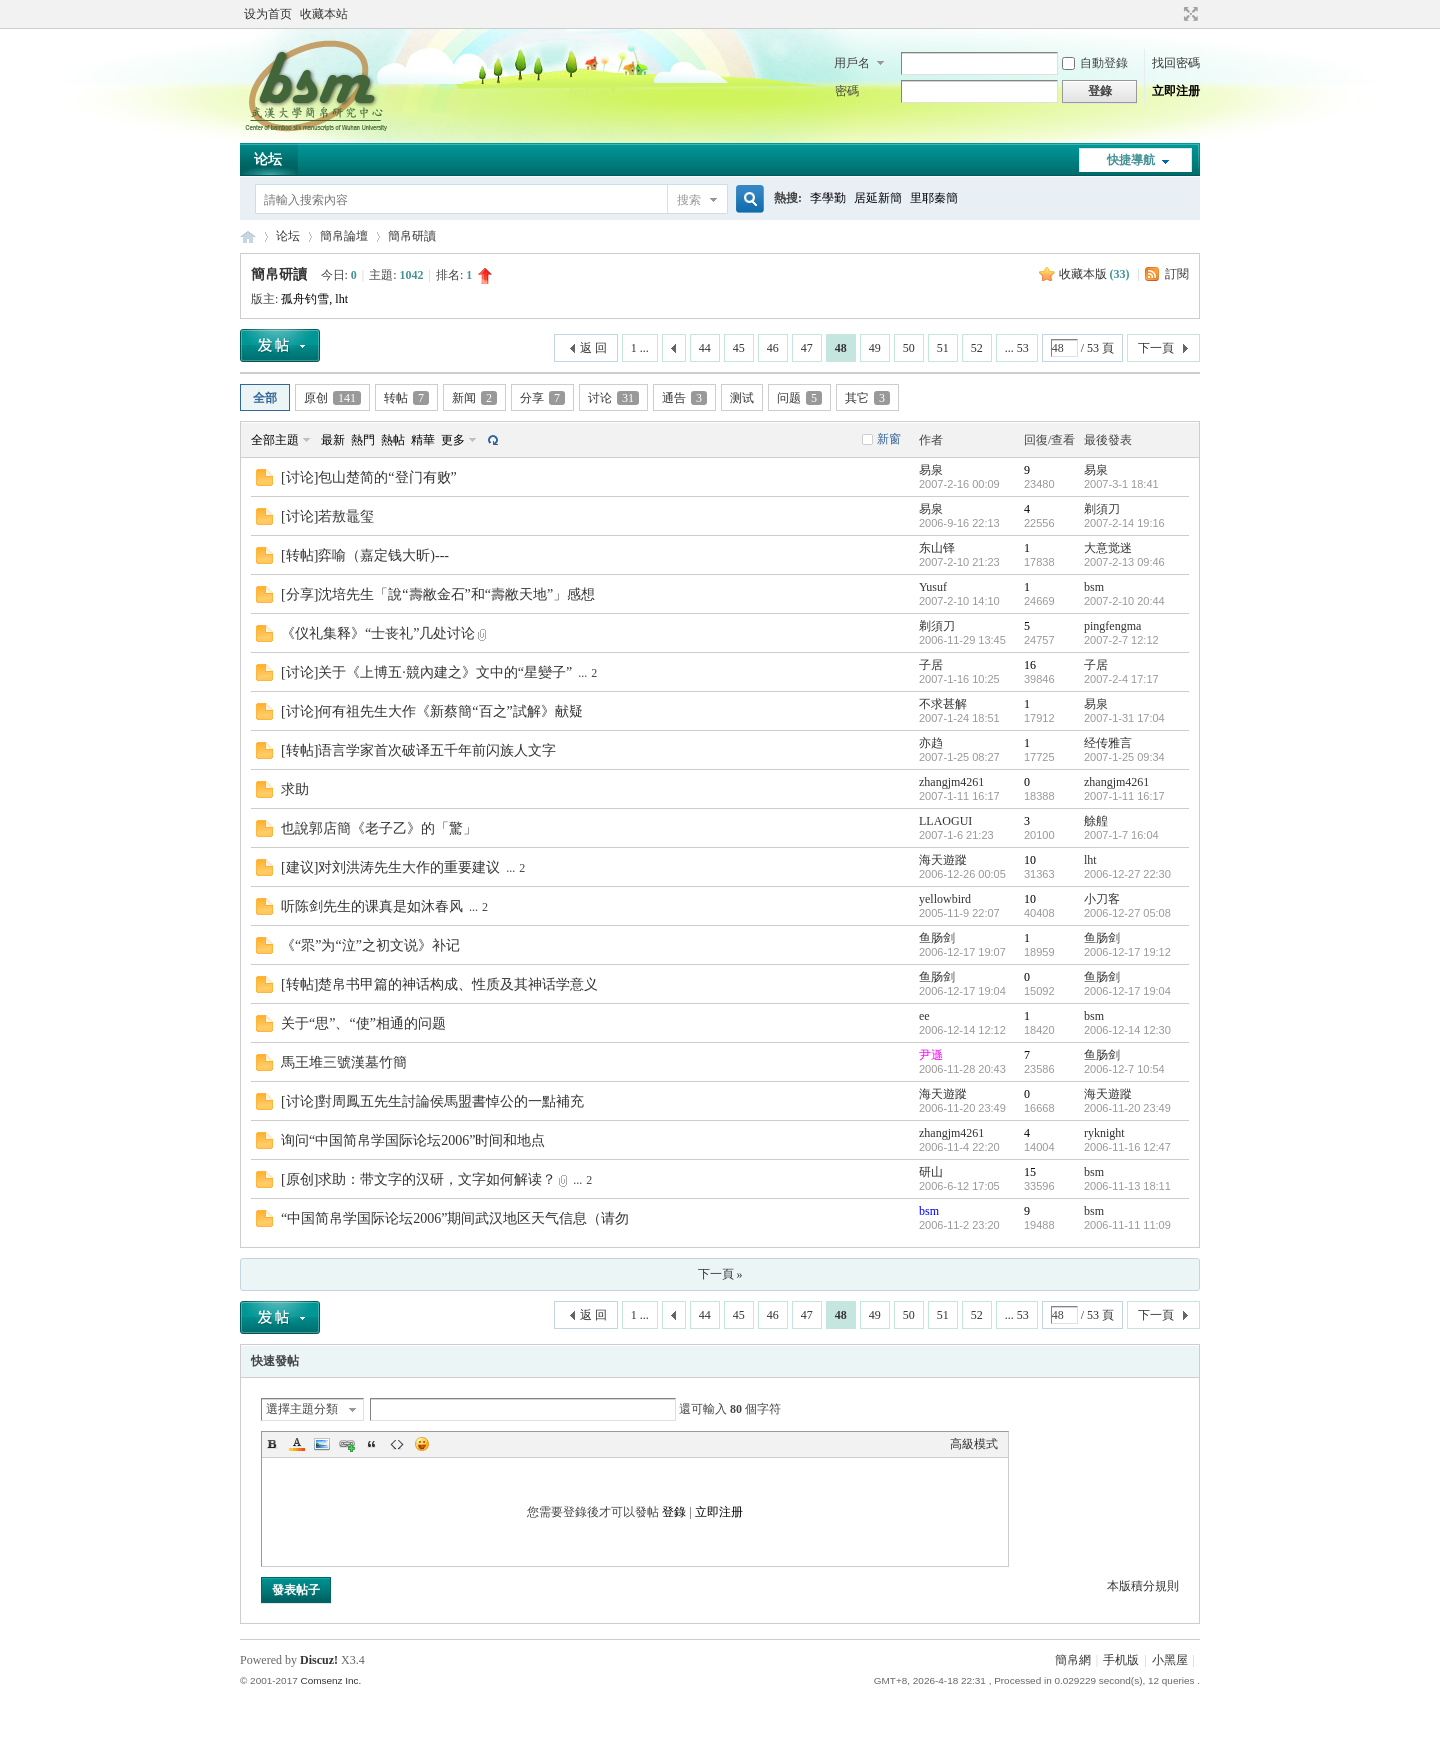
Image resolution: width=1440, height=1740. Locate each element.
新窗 (889, 439)
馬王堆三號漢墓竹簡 (344, 1062)
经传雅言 (1108, 743)
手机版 (1121, 1660)
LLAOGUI (945, 821)
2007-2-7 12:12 (1121, 640)
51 (943, 348)
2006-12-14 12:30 (1127, 1030)
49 (875, 348)
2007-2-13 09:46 (1124, 562)
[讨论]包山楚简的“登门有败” (369, 477)
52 (977, 348)
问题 (799, 398)
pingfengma (1112, 626)
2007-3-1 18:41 (1121, 484)
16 (1030, 665)
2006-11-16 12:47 (1127, 1147)
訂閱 (1177, 274)
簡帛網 (1073, 1660)
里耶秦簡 (934, 198)
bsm (1094, 587)
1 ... (640, 348)
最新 (333, 440)
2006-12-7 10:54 (1124, 1069)
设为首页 (268, 14)
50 (909, 348)
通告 (684, 398)
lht (341, 299)
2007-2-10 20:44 (1124, 601)
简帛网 (248, 236)
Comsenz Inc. (330, 1680)
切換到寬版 (1188, 14)
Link (347, 1444)
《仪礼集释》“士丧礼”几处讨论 (378, 633)
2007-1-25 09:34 (1124, 757)
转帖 (406, 398)
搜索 (689, 200)
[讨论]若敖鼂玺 (327, 516)
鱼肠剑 (937, 938)
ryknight (1104, 1133)
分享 (542, 398)
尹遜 (931, 1055)
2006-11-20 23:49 (1127, 1108)
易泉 (931, 470)
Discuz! (319, 1660)
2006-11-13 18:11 (1127, 1186)
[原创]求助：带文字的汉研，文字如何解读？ (418, 1179)
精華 (423, 440)
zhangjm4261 (951, 782)
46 (773, 348)
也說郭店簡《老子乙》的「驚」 (379, 828)
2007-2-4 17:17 (1121, 679)
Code (397, 1444)
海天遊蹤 (943, 860)
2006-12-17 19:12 (1127, 952)
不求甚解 (943, 704)
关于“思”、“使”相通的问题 (363, 1023)
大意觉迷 (1108, 548)
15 (1030, 1172)
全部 (265, 398)
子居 (931, 665)
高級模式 (974, 1444)
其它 (867, 398)
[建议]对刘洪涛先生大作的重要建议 (390, 867)
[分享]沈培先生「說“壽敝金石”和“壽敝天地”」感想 (438, 594)
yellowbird (945, 899)
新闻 (474, 398)
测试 (742, 398)
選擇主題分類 (302, 1409)
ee (924, 1016)
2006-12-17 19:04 (1127, 991)
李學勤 (828, 198)
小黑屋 (1170, 1660)
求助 (295, 789)
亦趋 (931, 743)
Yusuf (933, 587)
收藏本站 (324, 14)
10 (1030, 860)
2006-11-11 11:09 (1127, 1225)
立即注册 (1176, 91)
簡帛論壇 (344, 236)
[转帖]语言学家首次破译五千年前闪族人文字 (418, 750)
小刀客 (1102, 899)
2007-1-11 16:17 (1124, 796)
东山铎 (937, 548)
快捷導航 (1131, 160)
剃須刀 (1102, 509)
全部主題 (275, 440)
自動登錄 (1095, 63)
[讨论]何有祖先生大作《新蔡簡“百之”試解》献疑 (432, 711)
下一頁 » (720, 1274)
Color (297, 1444)
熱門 (363, 440)
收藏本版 (1094, 274)
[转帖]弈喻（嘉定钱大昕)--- (365, 555)
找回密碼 (1176, 63)
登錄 (674, 1512)
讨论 (613, 398)
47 (807, 348)
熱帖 (393, 440)
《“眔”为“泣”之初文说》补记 (370, 945)
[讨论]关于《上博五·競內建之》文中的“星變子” (426, 672)
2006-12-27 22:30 (1127, 874)
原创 (332, 398)
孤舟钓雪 (305, 299)
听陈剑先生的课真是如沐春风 (372, 906)
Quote (372, 1444)
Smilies (422, 1444)
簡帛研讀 (412, 236)
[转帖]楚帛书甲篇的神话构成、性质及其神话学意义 (439, 984)
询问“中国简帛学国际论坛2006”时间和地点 (413, 1140)
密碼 (847, 91)
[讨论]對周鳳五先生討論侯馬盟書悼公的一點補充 (432, 1101)
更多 (453, 440)
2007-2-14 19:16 (1124, 523)
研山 (931, 1172)
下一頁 (1156, 348)
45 (739, 348)
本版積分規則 (1143, 1586)
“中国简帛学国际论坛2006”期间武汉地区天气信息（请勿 (455, 1218)
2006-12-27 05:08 (1127, 913)
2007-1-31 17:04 (1124, 718)
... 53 (1017, 348)
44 (705, 348)
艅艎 (1096, 821)
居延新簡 (878, 198)
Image (322, 1444)
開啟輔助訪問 (1172, 14)
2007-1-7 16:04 (1121, 835)
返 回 (593, 348)
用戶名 (852, 63)
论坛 (268, 159)
